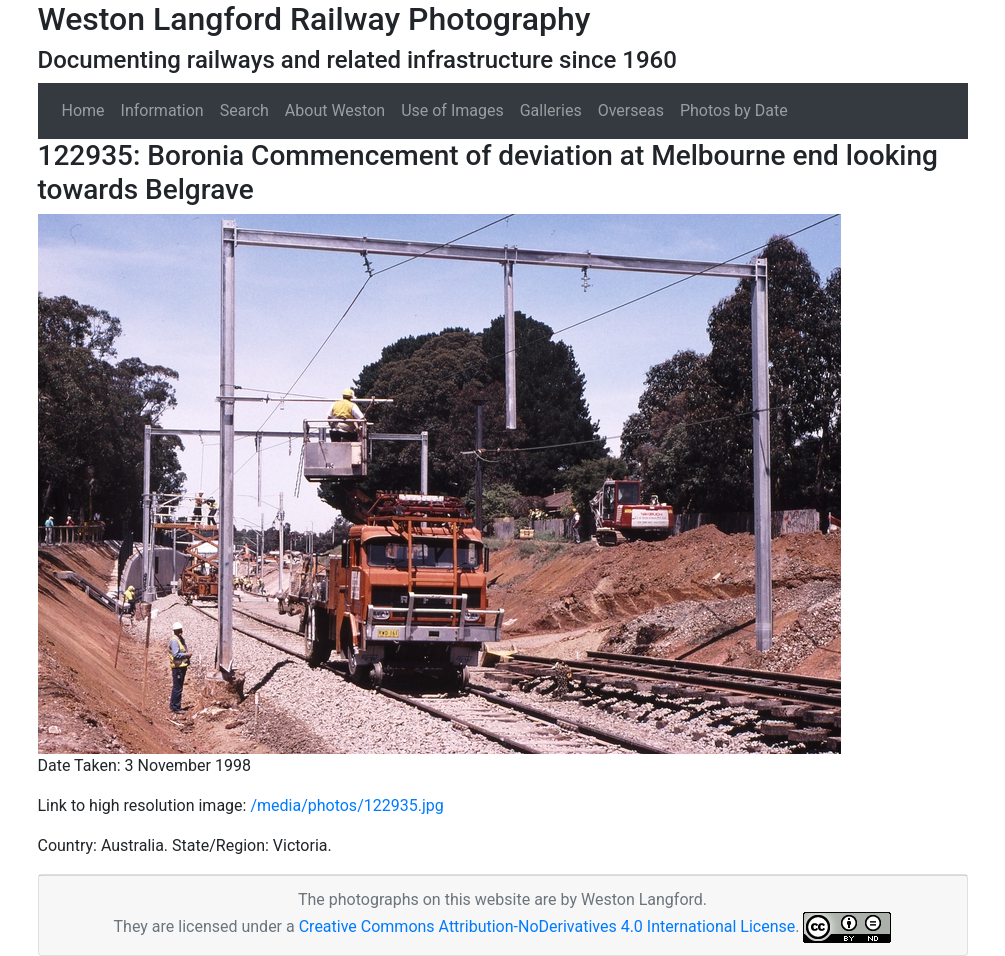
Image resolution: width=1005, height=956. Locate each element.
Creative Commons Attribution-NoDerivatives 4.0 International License (547, 926)
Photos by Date (734, 110)
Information (162, 110)
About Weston (335, 110)
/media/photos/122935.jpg (346, 805)
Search (244, 110)
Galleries (551, 110)
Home (83, 110)
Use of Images (452, 110)
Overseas (631, 110)
